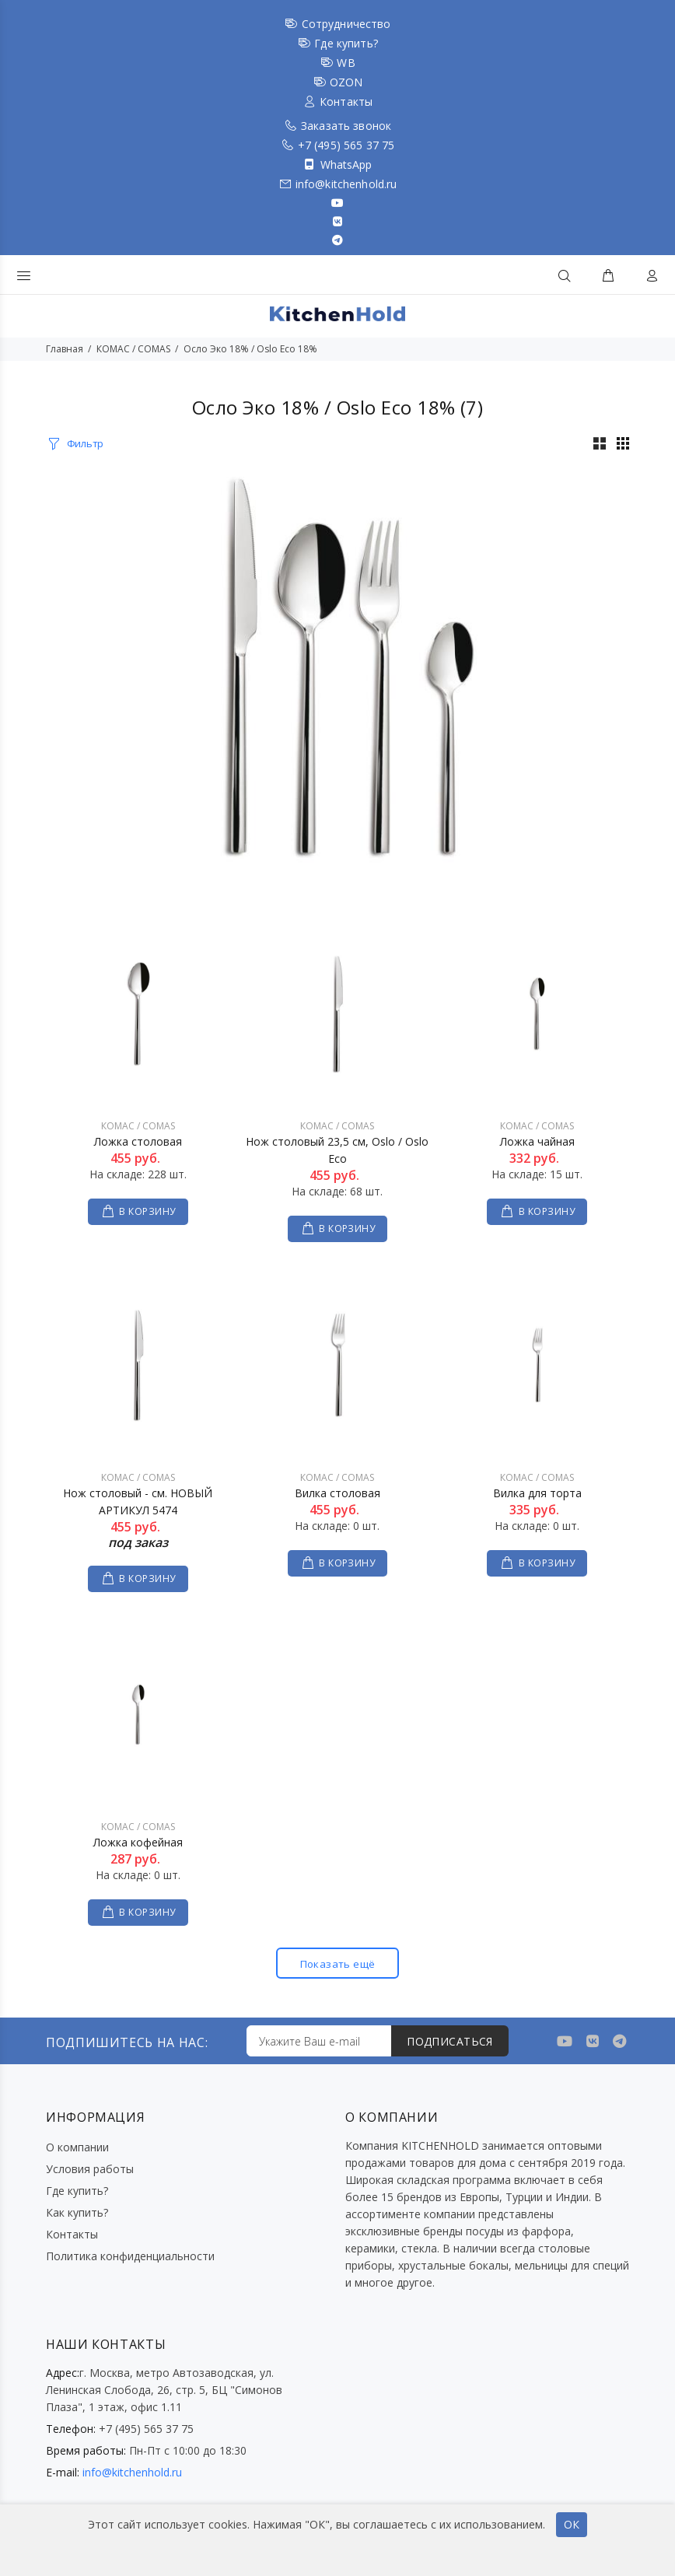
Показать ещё (337, 1963)
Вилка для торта (537, 1493)
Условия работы (90, 2168)
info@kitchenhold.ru (346, 184)
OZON (346, 82)
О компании (77, 2147)
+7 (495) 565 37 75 (346, 145)
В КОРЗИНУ (147, 1211)
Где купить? (346, 43)
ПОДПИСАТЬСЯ (450, 2041)
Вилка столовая (337, 1493)
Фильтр (85, 443)
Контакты (346, 101)
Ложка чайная (537, 1141)
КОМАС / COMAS (133, 348)
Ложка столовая (138, 1141)
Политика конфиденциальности (130, 2256)
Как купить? (77, 2212)
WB (346, 62)
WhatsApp (346, 164)
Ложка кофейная (138, 1842)
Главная (64, 348)
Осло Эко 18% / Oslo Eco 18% (250, 348)
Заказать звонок (346, 125)
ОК (571, 2524)
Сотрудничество (346, 23)
